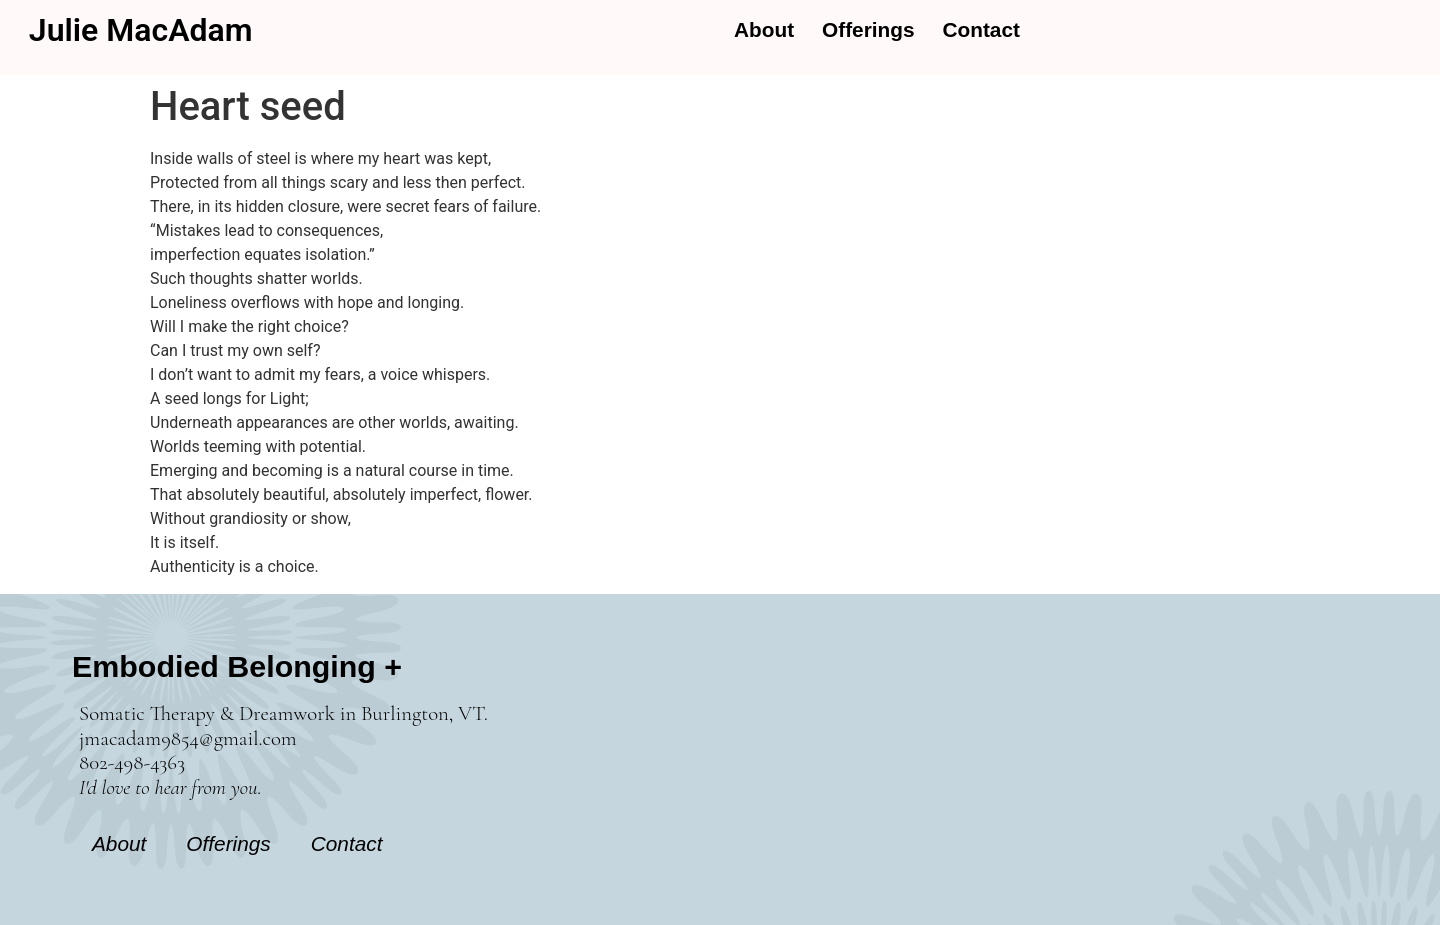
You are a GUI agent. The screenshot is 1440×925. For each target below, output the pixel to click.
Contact (981, 29)
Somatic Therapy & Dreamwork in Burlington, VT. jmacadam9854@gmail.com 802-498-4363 (283, 751)
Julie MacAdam (141, 30)
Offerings (868, 29)
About (764, 29)
